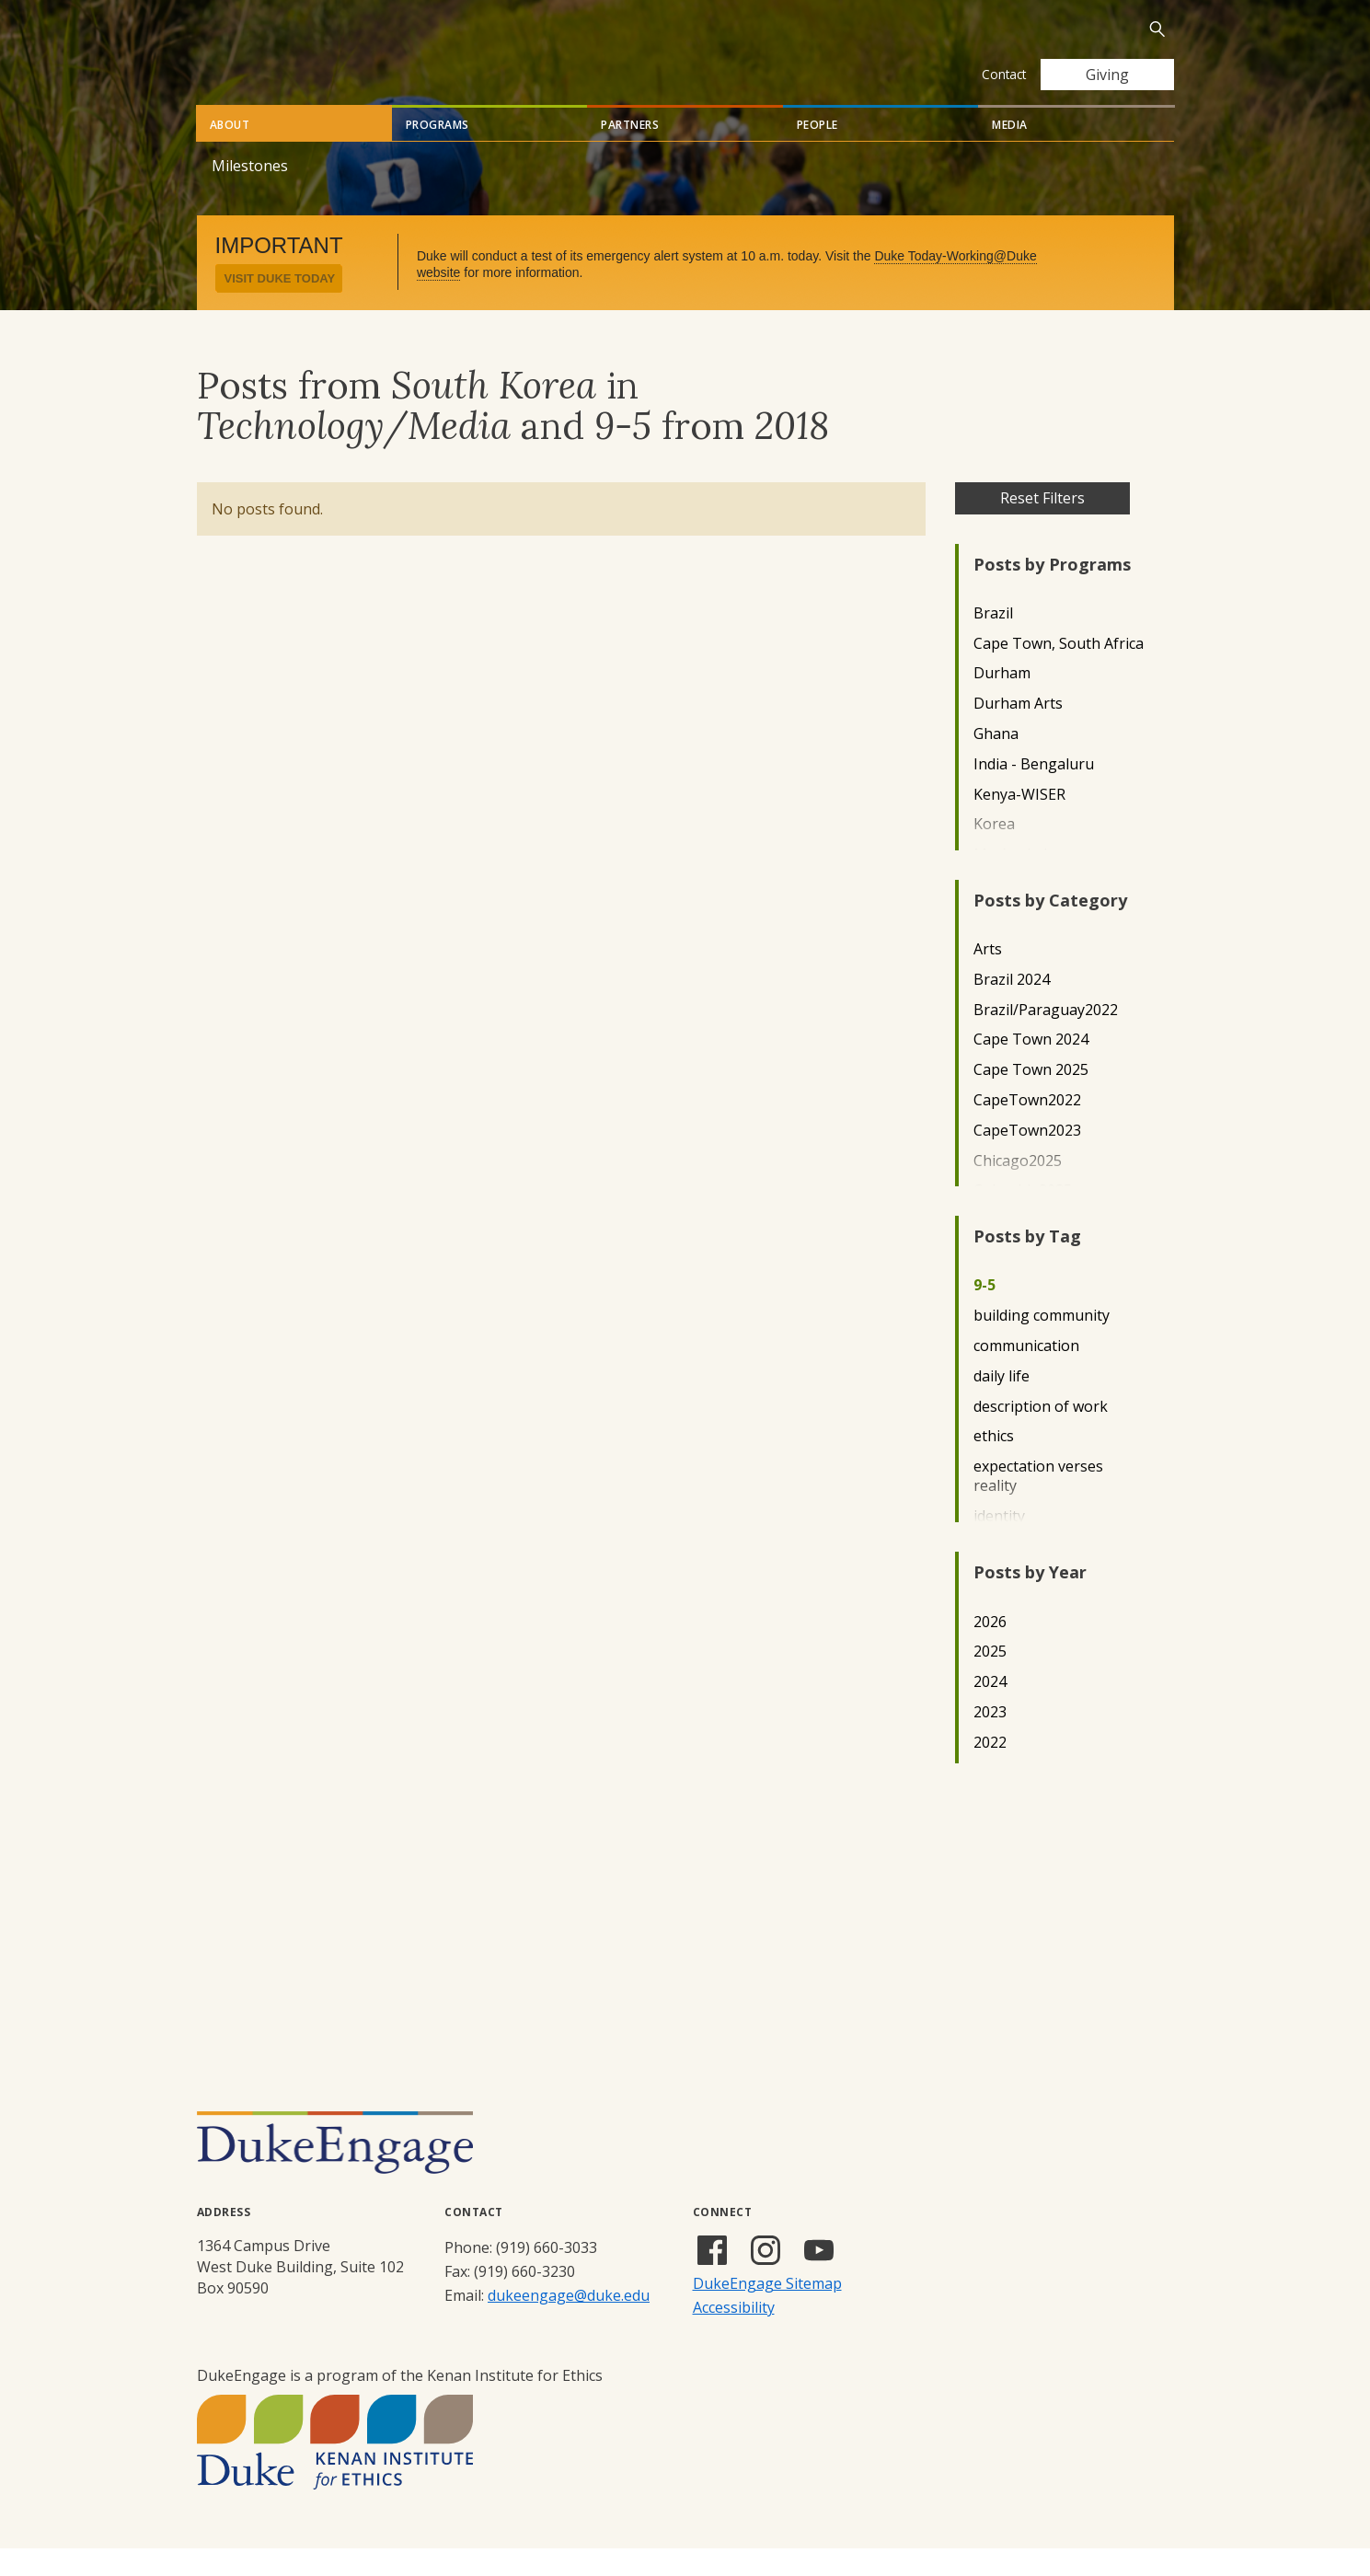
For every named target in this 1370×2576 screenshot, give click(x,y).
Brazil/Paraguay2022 (1045, 1037)
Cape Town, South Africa (1058, 671)
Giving (1107, 74)
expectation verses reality (1038, 1503)
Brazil (993, 641)
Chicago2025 (1017, 1188)
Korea (994, 851)
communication (1026, 1373)
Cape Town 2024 (1030, 1067)
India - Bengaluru (1033, 792)
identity (999, 1544)
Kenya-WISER (1019, 822)
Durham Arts (1018, 731)
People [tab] (817, 152)
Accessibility (734, 2335)
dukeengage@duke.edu (569, 2323)
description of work (1040, 1434)
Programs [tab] (437, 152)
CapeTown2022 (1027, 1128)
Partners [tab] (630, 152)
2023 (990, 1740)
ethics (993, 1463)
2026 (990, 1649)
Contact (1004, 74)
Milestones (250, 193)
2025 (990, 1679)
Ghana (996, 761)
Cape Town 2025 (1030, 1097)
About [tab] (230, 152)
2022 (990, 1770)
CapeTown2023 (1027, 1158)
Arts (987, 977)
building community (1041, 1343)
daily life (1001, 1404)
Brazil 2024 (1011, 1007)
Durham (1001, 700)
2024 (990, 1709)
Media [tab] (1010, 152)
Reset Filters (1042, 525)
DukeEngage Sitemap (767, 2311)
